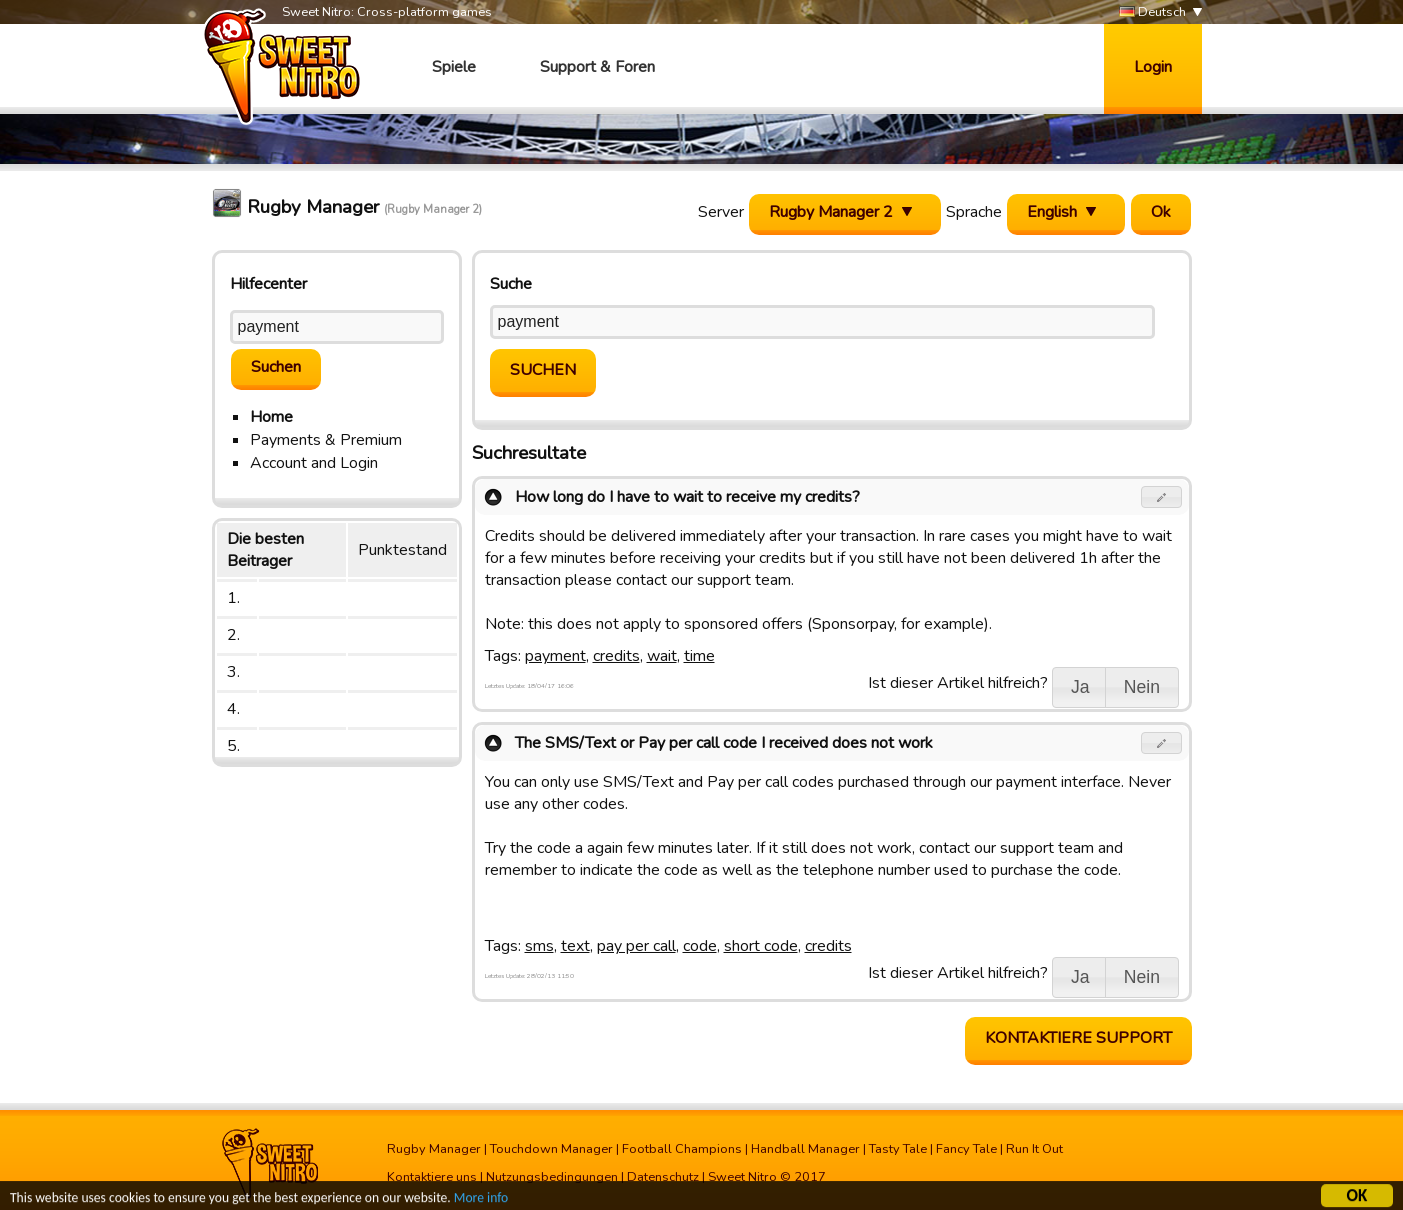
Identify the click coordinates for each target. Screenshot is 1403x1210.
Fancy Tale (966, 1149)
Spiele (454, 67)
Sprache (974, 212)
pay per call (636, 946)
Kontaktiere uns (432, 1177)
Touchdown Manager (551, 1149)
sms (539, 946)
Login (1153, 67)
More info (481, 1200)
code (700, 946)
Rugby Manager (434, 1149)
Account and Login (314, 463)
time (699, 656)
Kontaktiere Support (1078, 1038)
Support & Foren (597, 67)
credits (616, 656)
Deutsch (1152, 12)
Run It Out (1034, 1149)
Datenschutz (663, 1177)
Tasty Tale (898, 1149)
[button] (1161, 497)
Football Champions (682, 1149)
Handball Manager (805, 1149)
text (575, 946)
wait (662, 656)
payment (555, 656)
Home (271, 417)
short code (761, 946)
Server (721, 212)
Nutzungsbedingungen (552, 1177)
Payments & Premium (326, 440)
